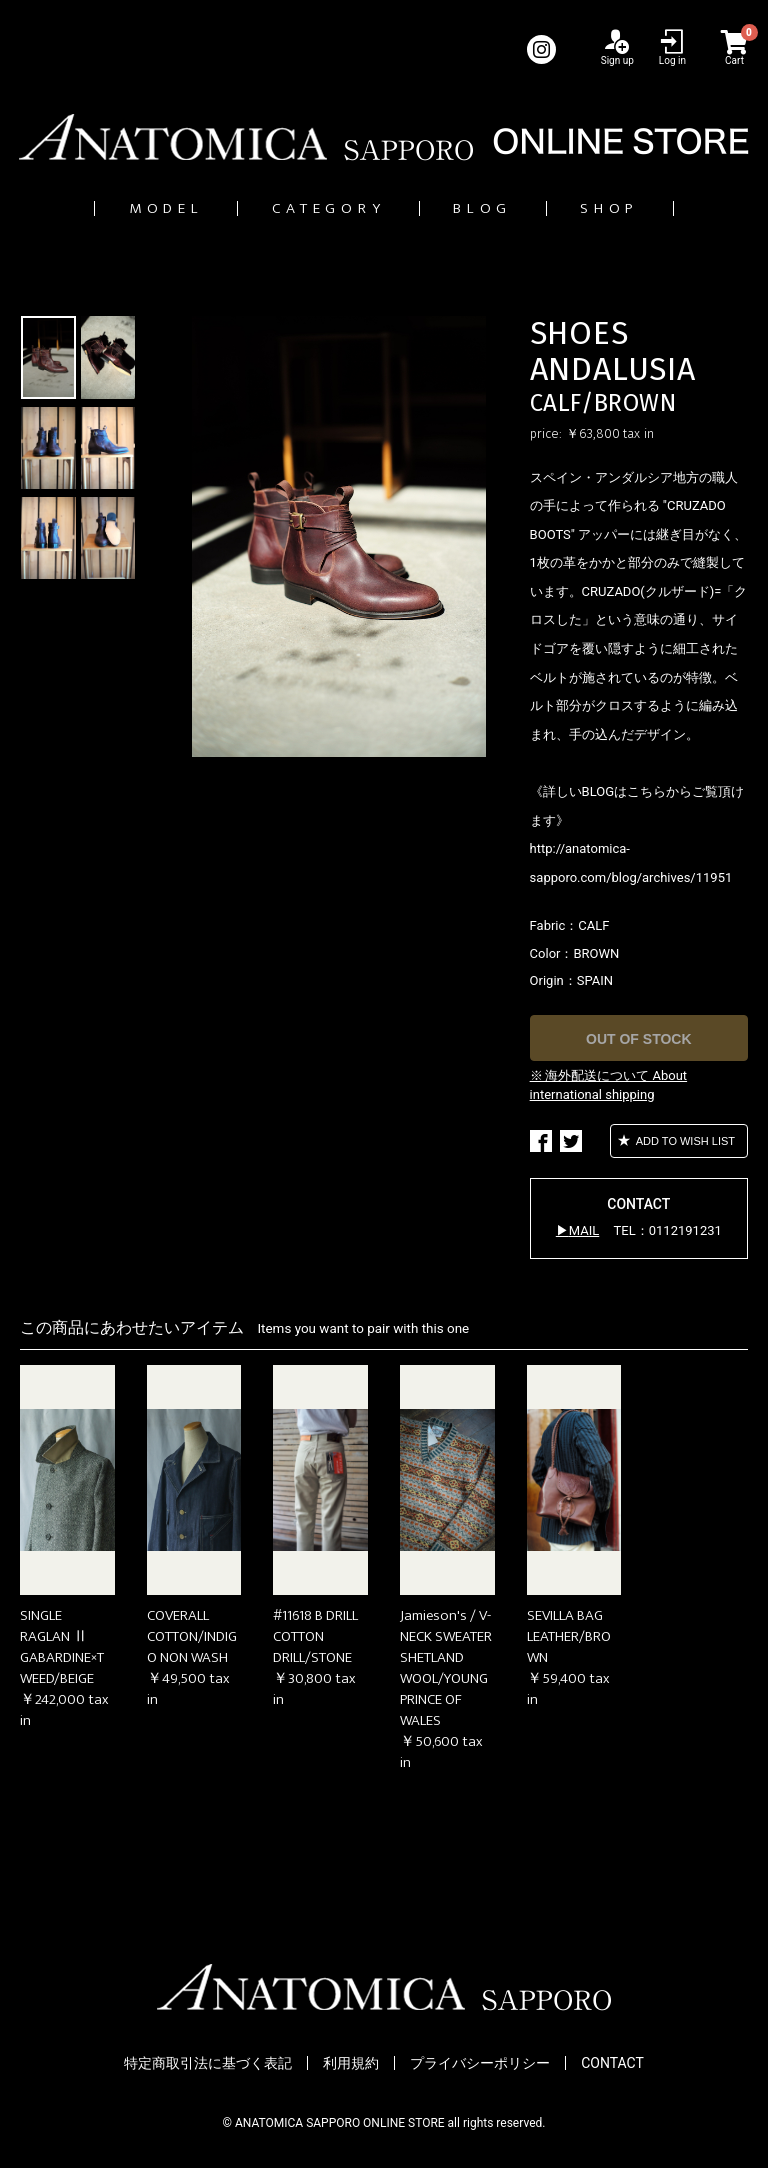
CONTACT (612, 2064)
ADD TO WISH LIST (684, 1141)
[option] (339, 537)
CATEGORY (318, 208)
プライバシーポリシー (480, 2064)
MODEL (127, 208)
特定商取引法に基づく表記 (208, 2064)
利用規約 (351, 2064)
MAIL (584, 1231)
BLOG (500, 208)
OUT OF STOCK (639, 1040)
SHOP (650, 208)
